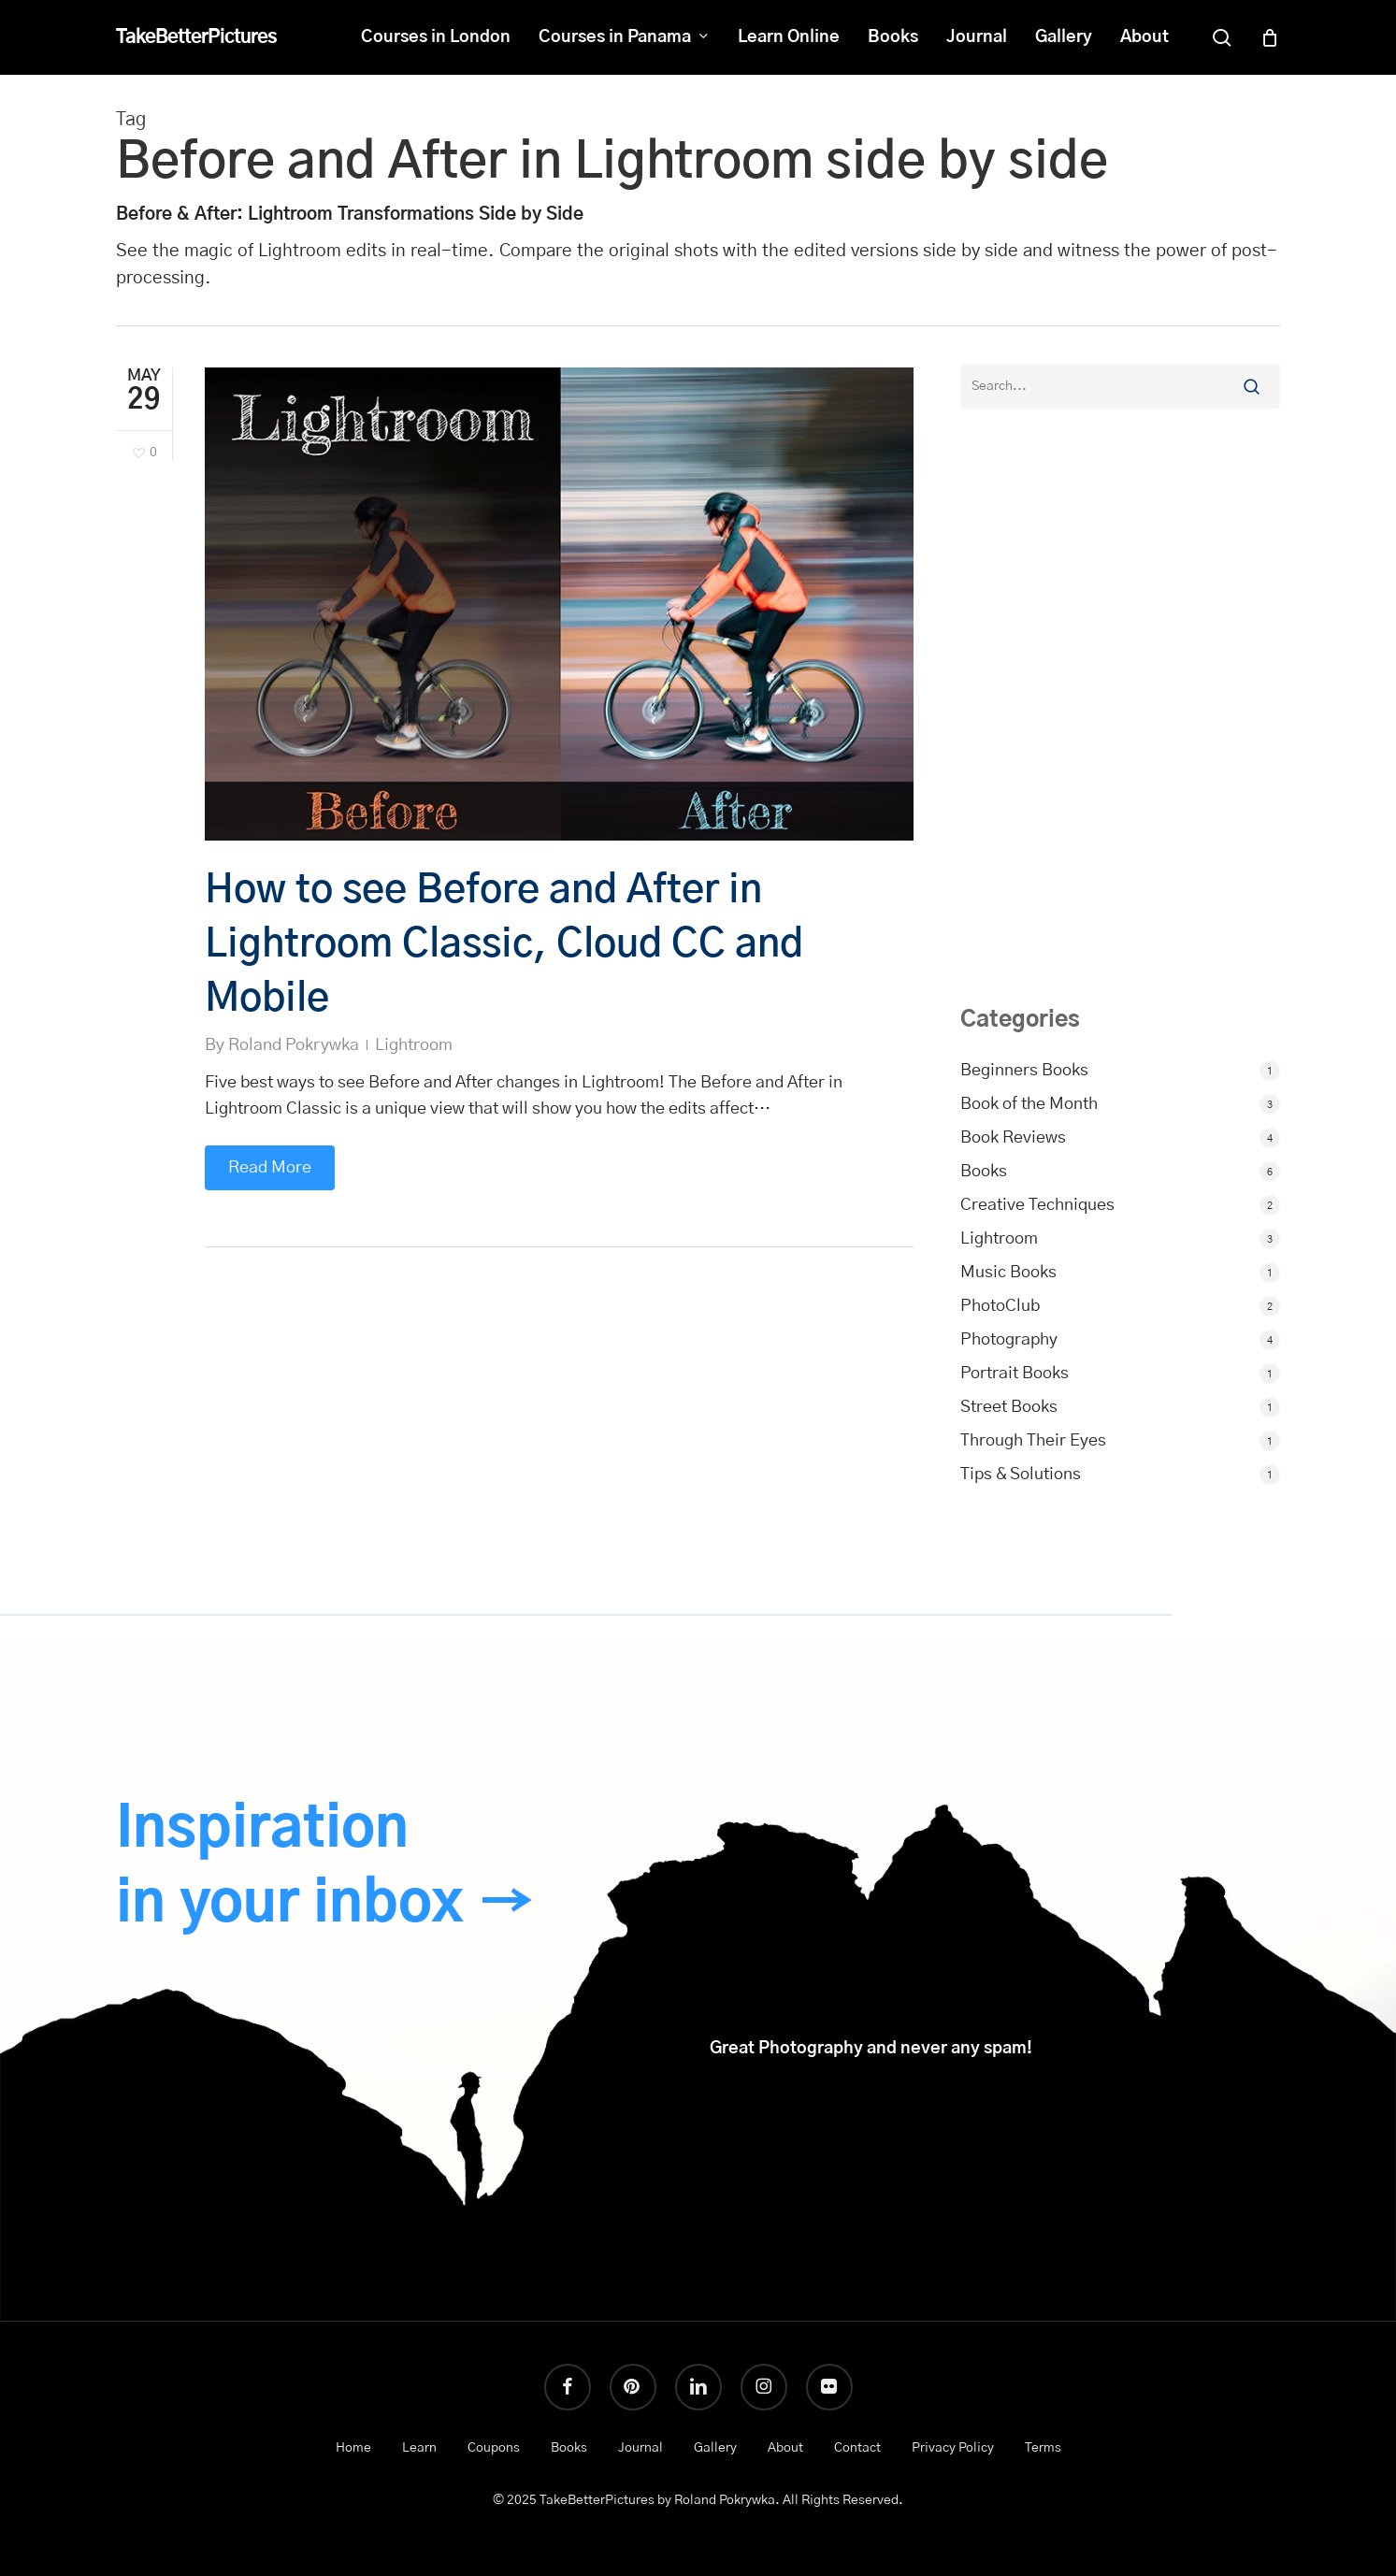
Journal (640, 2447)
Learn (419, 2447)
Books (983, 1171)
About (785, 2447)
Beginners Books (1024, 1070)
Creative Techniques (1037, 1205)
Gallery (715, 2447)
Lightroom (414, 1045)
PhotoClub (1000, 1306)
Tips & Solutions (1020, 1474)
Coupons (494, 2447)
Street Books (1009, 1407)
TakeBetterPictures (196, 37)
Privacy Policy (953, 2447)
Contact (857, 2447)
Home (353, 2447)
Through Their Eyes (1033, 1440)
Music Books (1008, 1272)
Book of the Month (1029, 1104)
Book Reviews (1013, 1138)
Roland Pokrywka (293, 1045)
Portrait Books (1014, 1373)
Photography (1009, 1339)
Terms (1043, 2447)
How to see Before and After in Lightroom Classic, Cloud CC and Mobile (504, 944)
